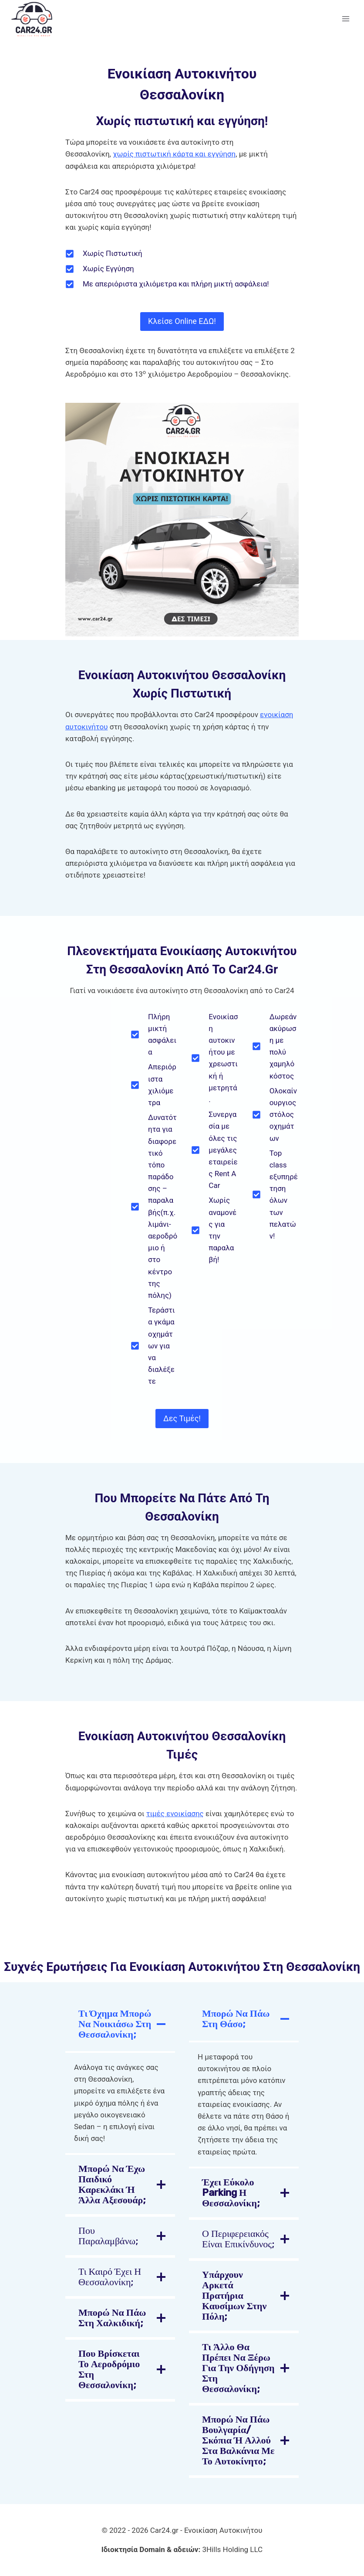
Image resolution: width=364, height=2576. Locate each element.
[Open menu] (345, 18)
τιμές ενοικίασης (175, 1813)
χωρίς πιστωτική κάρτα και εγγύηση (174, 154)
